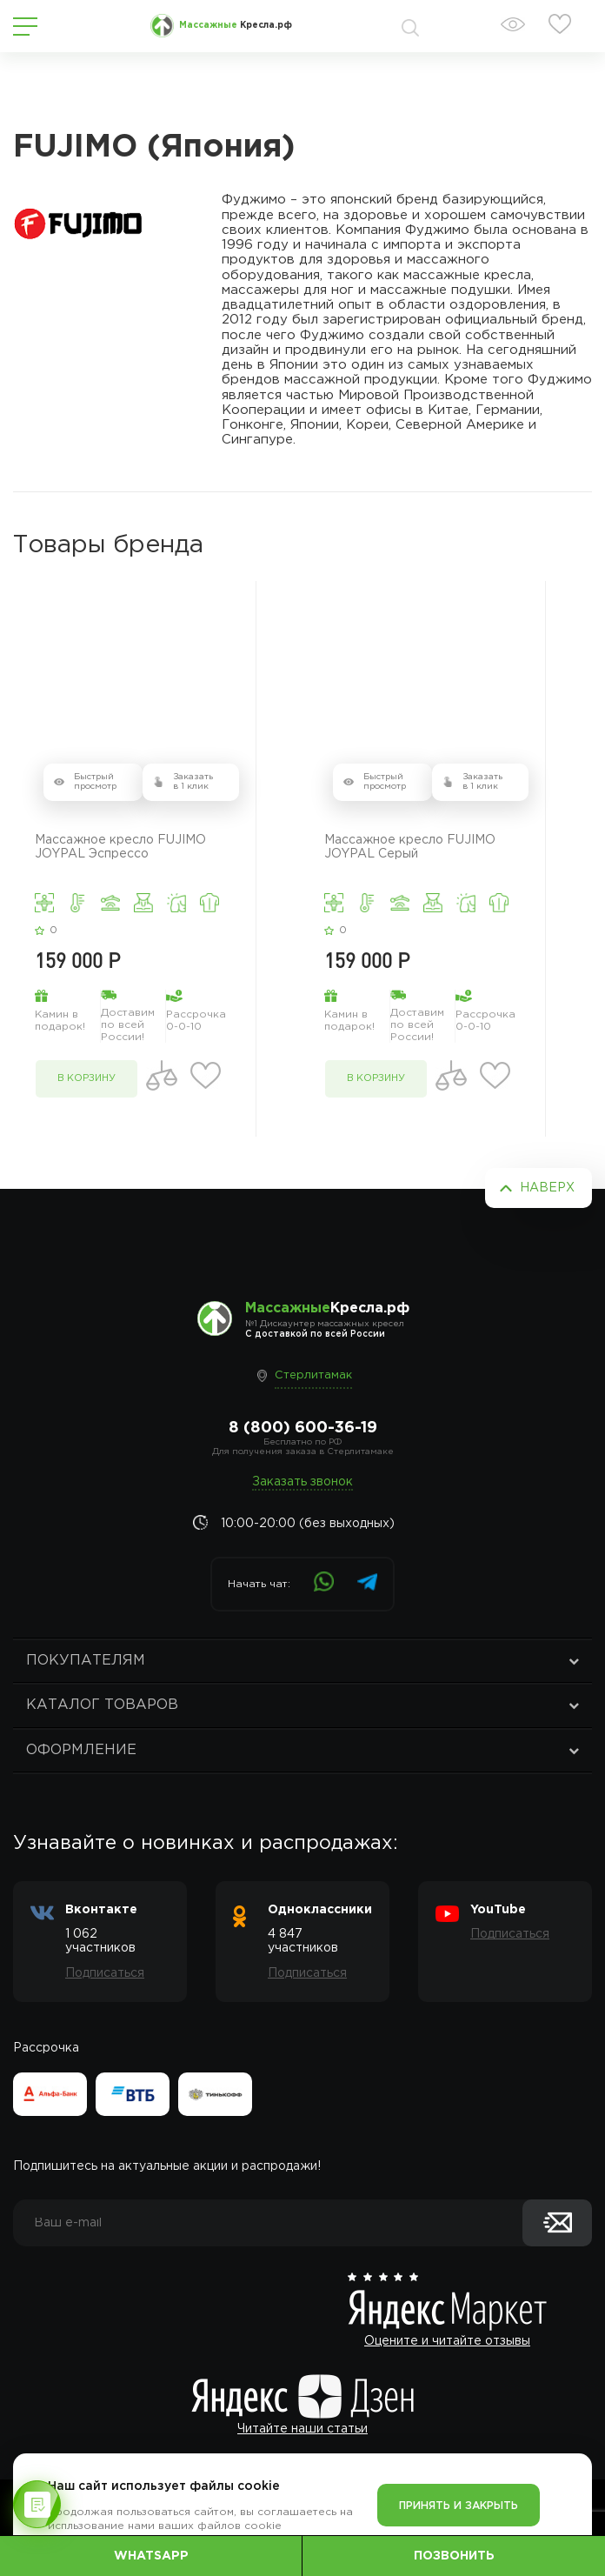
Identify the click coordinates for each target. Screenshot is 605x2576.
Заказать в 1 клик (193, 782)
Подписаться (104, 1973)
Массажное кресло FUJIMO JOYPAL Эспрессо (120, 847)
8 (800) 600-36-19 (303, 1428)
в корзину (86, 1078)
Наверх (547, 1188)
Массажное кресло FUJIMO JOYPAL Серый (409, 847)
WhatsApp (151, 2556)
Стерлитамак (313, 1375)
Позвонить (454, 2556)
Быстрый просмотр (95, 782)
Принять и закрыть (458, 2506)
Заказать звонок (302, 1482)
